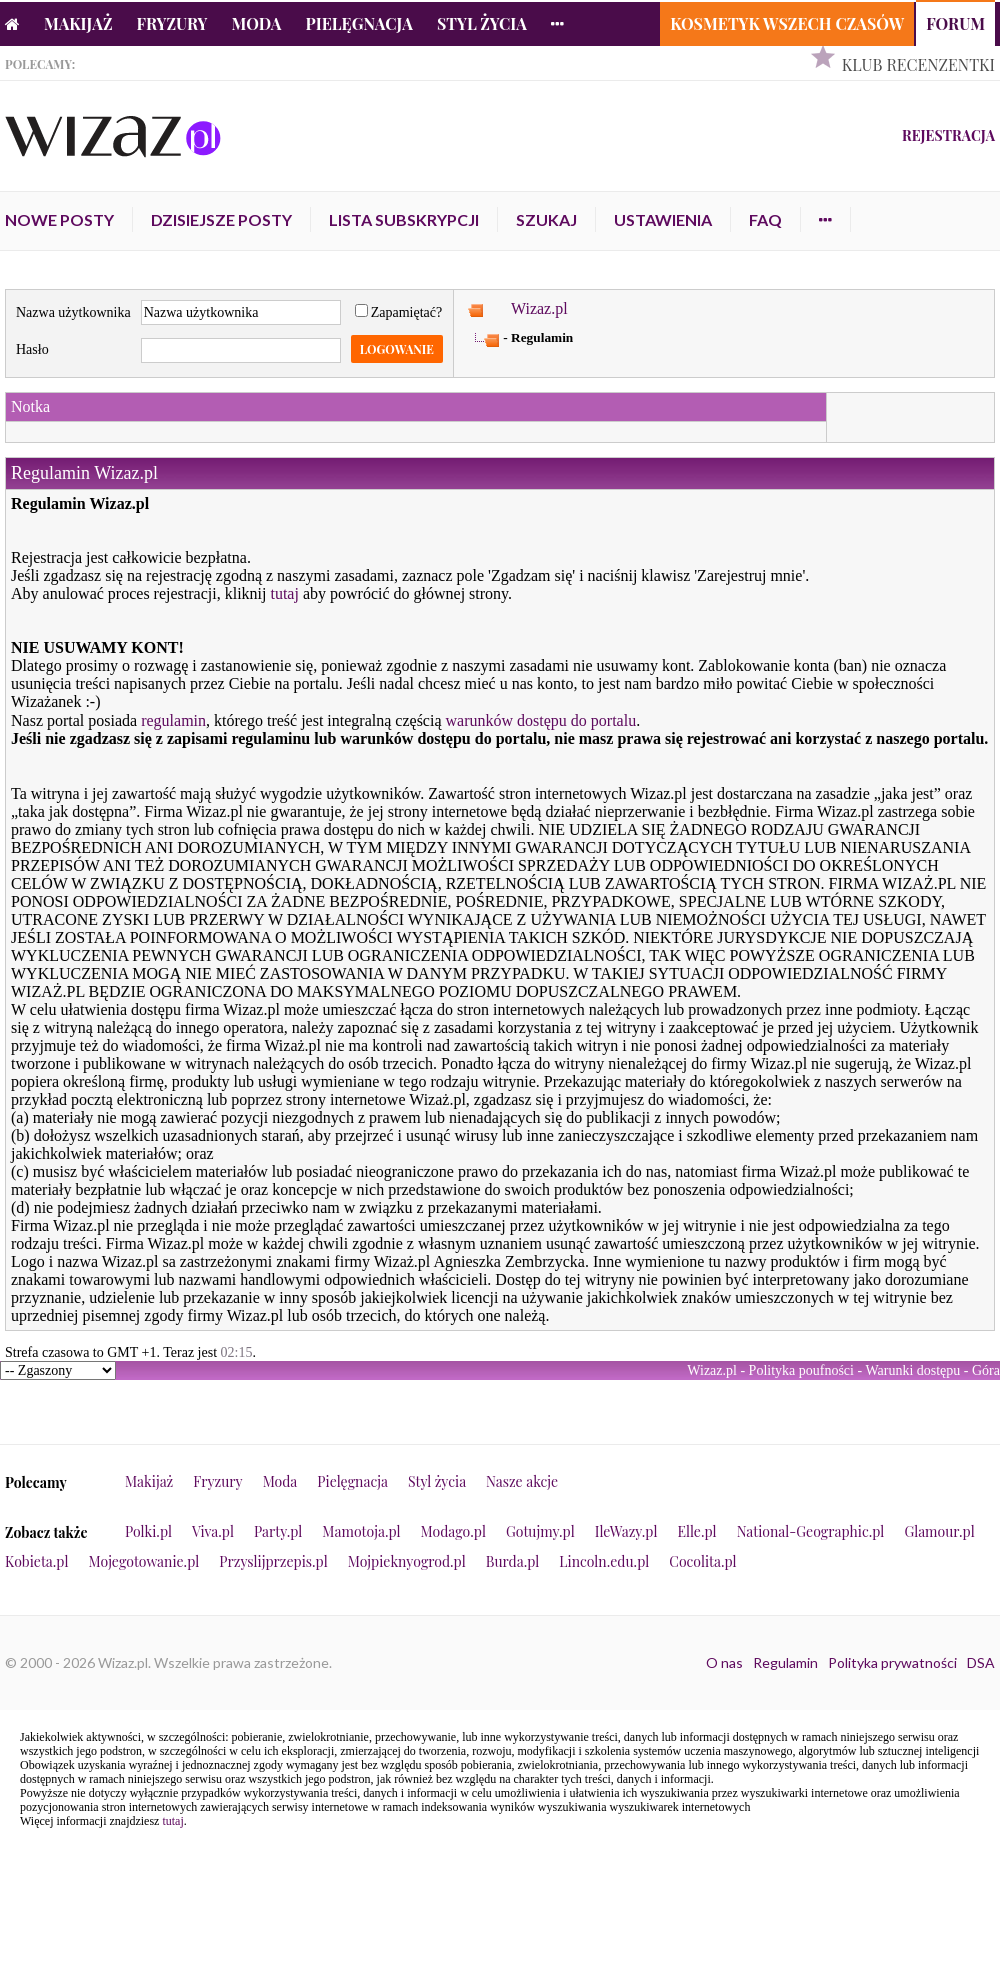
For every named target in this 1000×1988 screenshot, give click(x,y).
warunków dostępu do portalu (541, 720)
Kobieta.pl (37, 1561)
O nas (724, 1662)
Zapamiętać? (399, 312)
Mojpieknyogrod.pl (407, 1561)
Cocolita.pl (702, 1561)
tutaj (284, 593)
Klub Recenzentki (918, 64)
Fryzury (172, 23)
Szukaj (546, 219)
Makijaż (78, 23)
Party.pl (278, 1531)
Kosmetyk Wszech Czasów (787, 23)
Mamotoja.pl (361, 1531)
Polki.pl (148, 1531)
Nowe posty (59, 219)
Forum (955, 23)
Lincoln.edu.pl (604, 1561)
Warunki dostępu (912, 1370)
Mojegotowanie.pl (144, 1561)
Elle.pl (696, 1531)
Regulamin (785, 1662)
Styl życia (482, 23)
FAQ (765, 219)
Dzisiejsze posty (221, 219)
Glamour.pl (939, 1531)
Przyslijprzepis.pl (273, 1561)
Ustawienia (663, 219)
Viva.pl (213, 1531)
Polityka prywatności (892, 1662)
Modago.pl (453, 1531)
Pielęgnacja (358, 23)
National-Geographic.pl (811, 1531)
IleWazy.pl (626, 1531)
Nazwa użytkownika (73, 312)
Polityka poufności (801, 1370)
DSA (981, 1662)
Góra (986, 1370)
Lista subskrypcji (404, 219)
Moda (257, 23)
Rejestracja (948, 135)
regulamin (173, 720)
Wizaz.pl (539, 308)
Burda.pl (513, 1561)
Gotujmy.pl (540, 1531)
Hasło (32, 349)
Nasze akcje (522, 1481)
